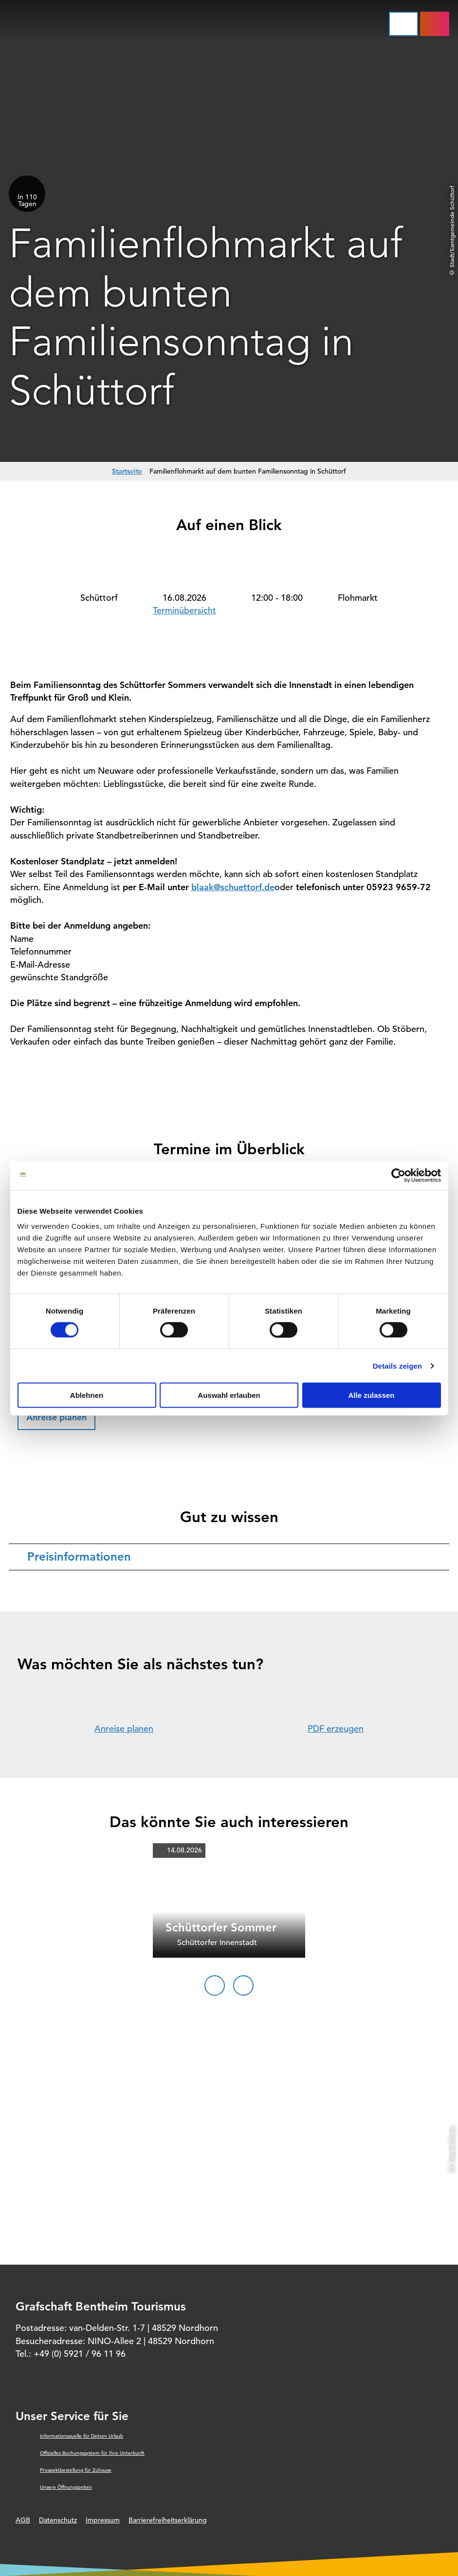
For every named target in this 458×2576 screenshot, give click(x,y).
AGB (23, 2520)
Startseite (127, 471)
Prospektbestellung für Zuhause (75, 2470)
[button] (56, 1418)
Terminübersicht (184, 610)
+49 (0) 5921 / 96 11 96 (80, 2353)
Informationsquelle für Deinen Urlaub (81, 2436)
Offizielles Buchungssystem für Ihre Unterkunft (92, 2453)
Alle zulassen (371, 1395)
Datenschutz (58, 2520)
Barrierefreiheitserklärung (167, 2520)
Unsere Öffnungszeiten (66, 2487)
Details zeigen (397, 1365)
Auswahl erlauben (229, 1395)
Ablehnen (86, 1395)
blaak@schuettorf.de (233, 887)
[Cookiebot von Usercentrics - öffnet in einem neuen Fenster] (398, 1175)
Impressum (103, 2520)
